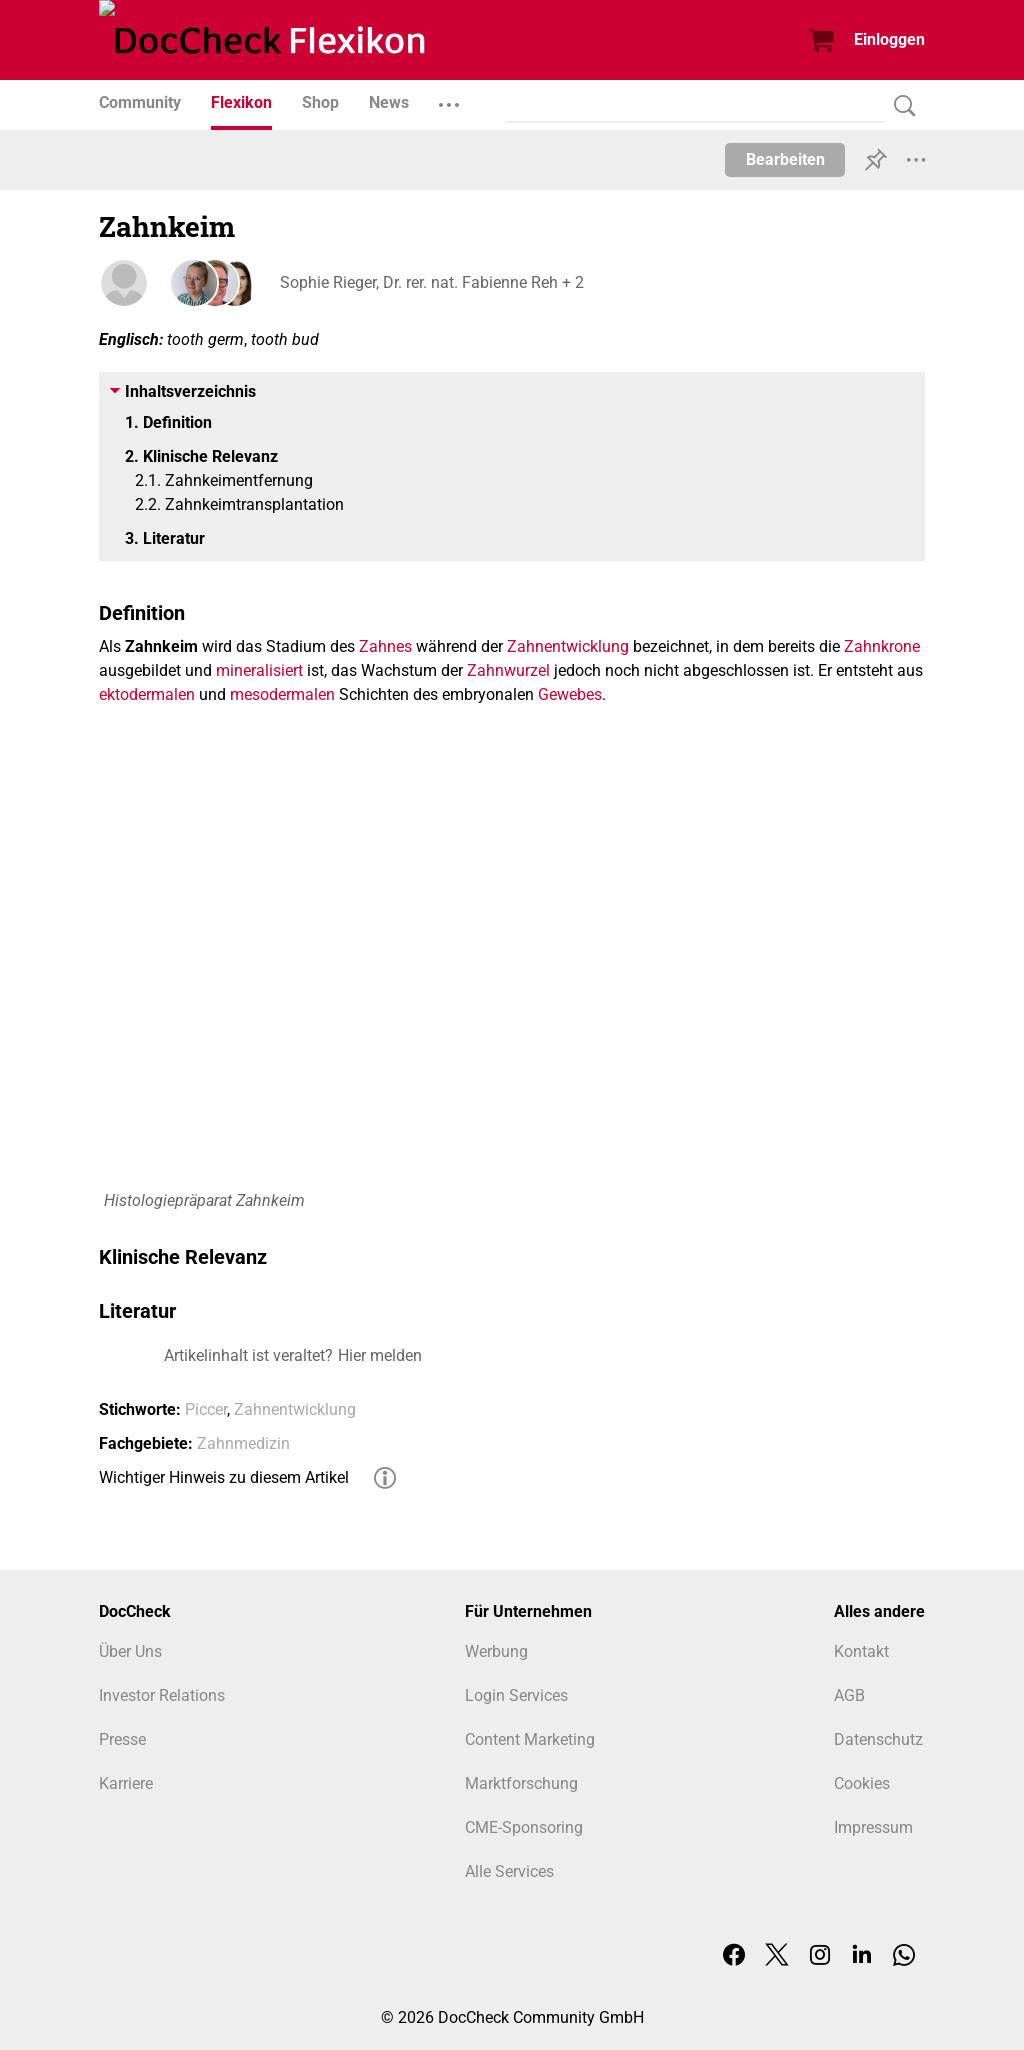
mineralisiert (259, 670)
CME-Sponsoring (524, 1827)
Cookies (862, 1783)
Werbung (496, 1651)
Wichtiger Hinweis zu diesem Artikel (224, 1477)
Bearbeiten (785, 159)
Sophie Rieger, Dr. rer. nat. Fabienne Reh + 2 (431, 282)
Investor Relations (162, 1695)
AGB (849, 1695)
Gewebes (570, 694)
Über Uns (130, 1651)
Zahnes (385, 646)
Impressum (873, 1827)
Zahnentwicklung (568, 646)
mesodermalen (282, 694)
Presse (122, 1739)
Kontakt (861, 1651)
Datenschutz (878, 1739)
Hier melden (380, 1355)
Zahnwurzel (508, 670)
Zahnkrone (882, 646)
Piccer (206, 1409)
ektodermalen (147, 694)
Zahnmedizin (243, 1443)
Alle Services (509, 1871)
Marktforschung (521, 1783)
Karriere (126, 1783)
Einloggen (889, 39)
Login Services (516, 1695)
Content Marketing (530, 1739)
